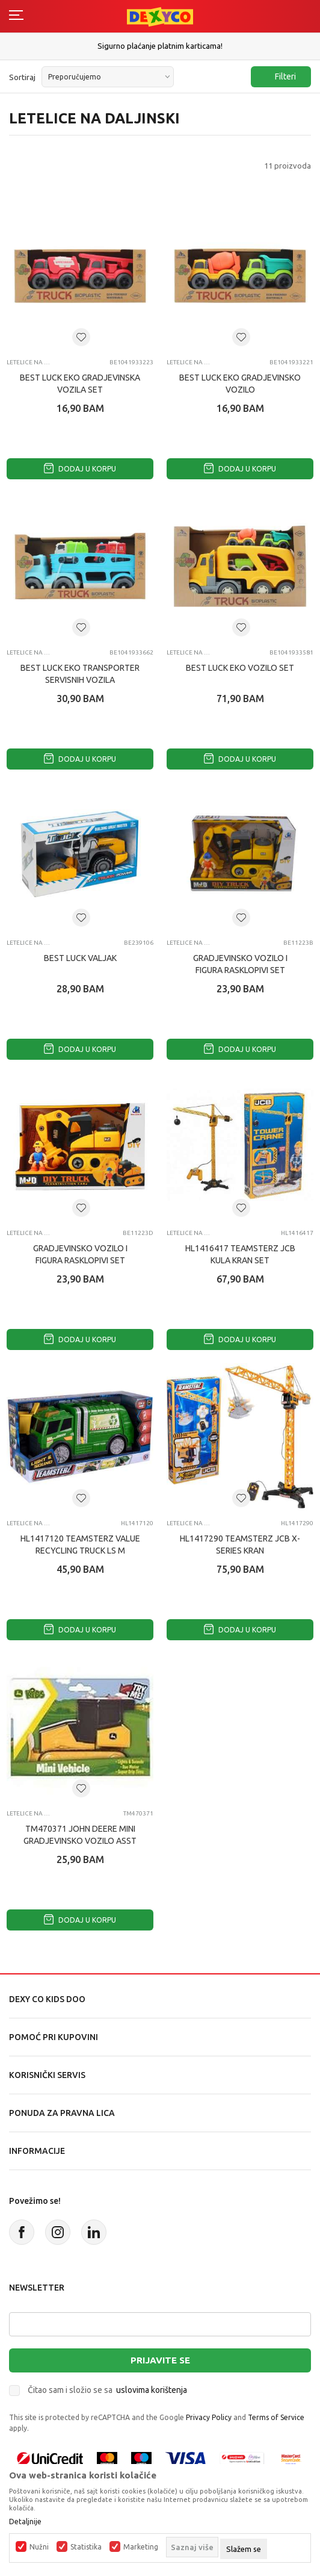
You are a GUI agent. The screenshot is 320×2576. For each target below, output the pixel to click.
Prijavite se (160, 2360)
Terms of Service (276, 2417)
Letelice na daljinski (29, 362)
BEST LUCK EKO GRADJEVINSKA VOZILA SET (80, 383)
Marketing (140, 2547)
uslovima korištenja (151, 2390)
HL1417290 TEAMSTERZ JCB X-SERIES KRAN (240, 1544)
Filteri (279, 77)
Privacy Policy (209, 2417)
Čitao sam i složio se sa (107, 2390)
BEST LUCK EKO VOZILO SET (240, 668)
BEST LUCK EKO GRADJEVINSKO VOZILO (240, 383)
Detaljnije (25, 2521)
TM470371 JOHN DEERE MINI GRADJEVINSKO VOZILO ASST (80, 1835)
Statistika (86, 2547)
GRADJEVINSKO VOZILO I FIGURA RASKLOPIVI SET (240, 964)
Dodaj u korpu (80, 469)
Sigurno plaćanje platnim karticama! (160, 46)
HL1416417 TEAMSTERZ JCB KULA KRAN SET (240, 1254)
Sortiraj (22, 77)
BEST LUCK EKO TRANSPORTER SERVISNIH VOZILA (80, 674)
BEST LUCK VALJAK (80, 958)
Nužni (39, 2547)
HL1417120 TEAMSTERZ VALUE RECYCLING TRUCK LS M (80, 1544)
